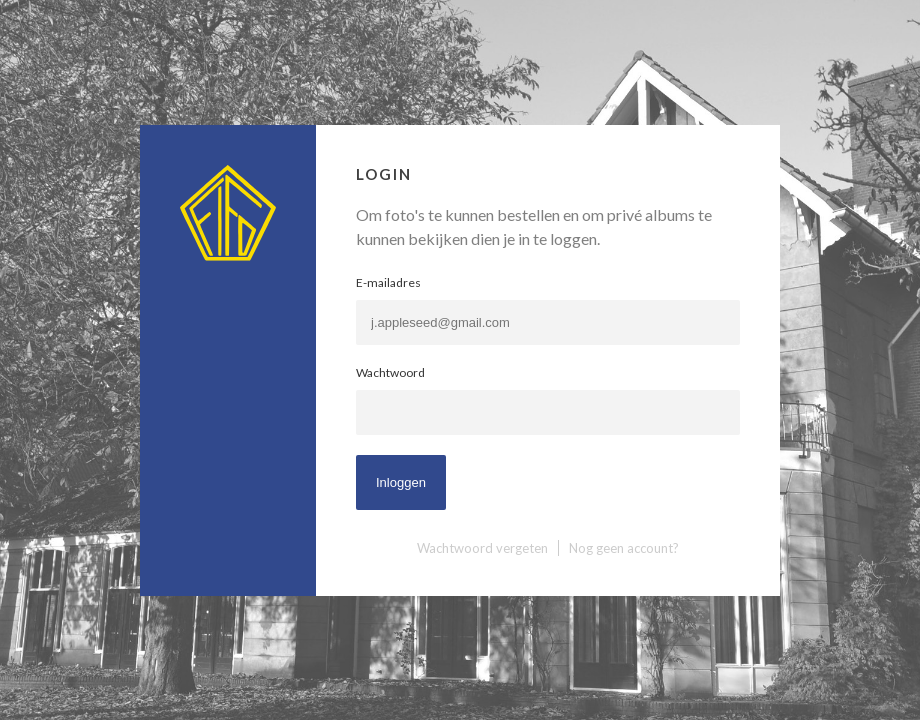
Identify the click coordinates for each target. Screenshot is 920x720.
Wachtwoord (390, 372)
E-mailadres (388, 282)
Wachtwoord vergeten (482, 548)
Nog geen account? (624, 548)
